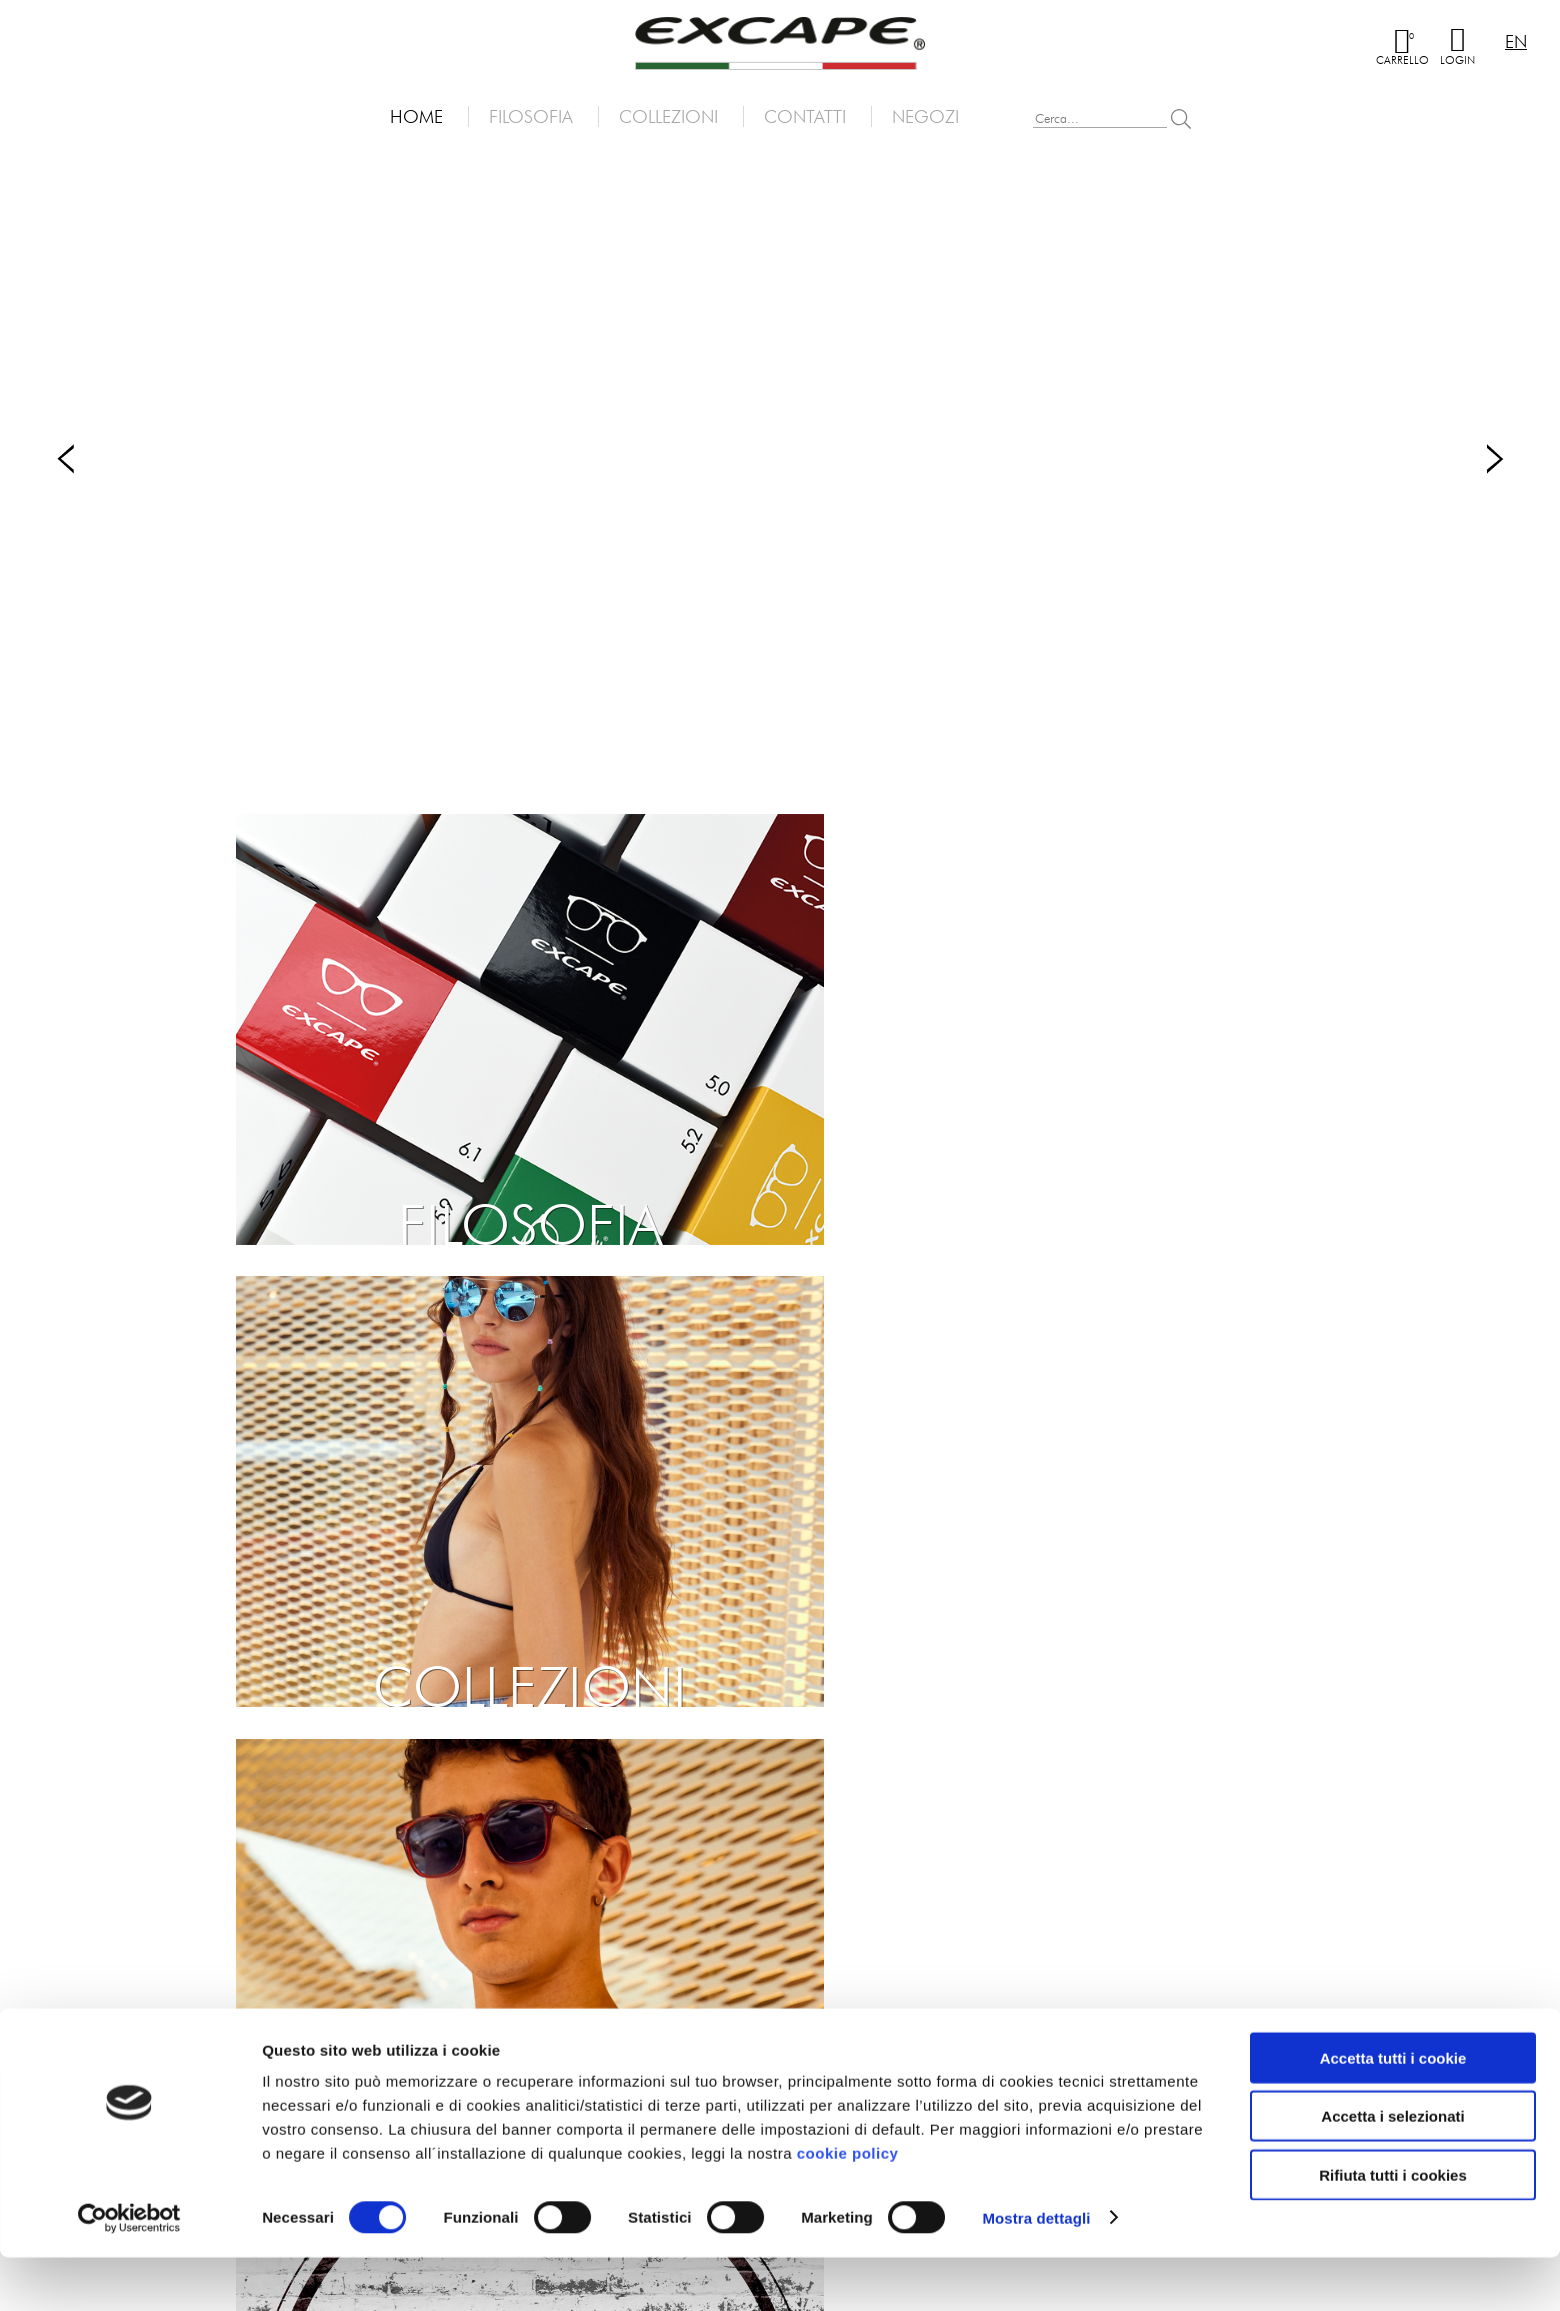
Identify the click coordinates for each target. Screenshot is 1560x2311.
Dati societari (849, 2044)
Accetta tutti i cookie (1393, 2111)
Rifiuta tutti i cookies (1393, 2228)
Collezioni (668, 116)
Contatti (805, 116)
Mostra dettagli (1036, 2271)
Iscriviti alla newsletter (256, 1834)
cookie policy (848, 2206)
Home (416, 116)
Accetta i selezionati (1392, 2170)
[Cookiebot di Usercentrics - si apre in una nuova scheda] (129, 2272)
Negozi (925, 116)
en (1516, 41)
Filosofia (531, 116)
